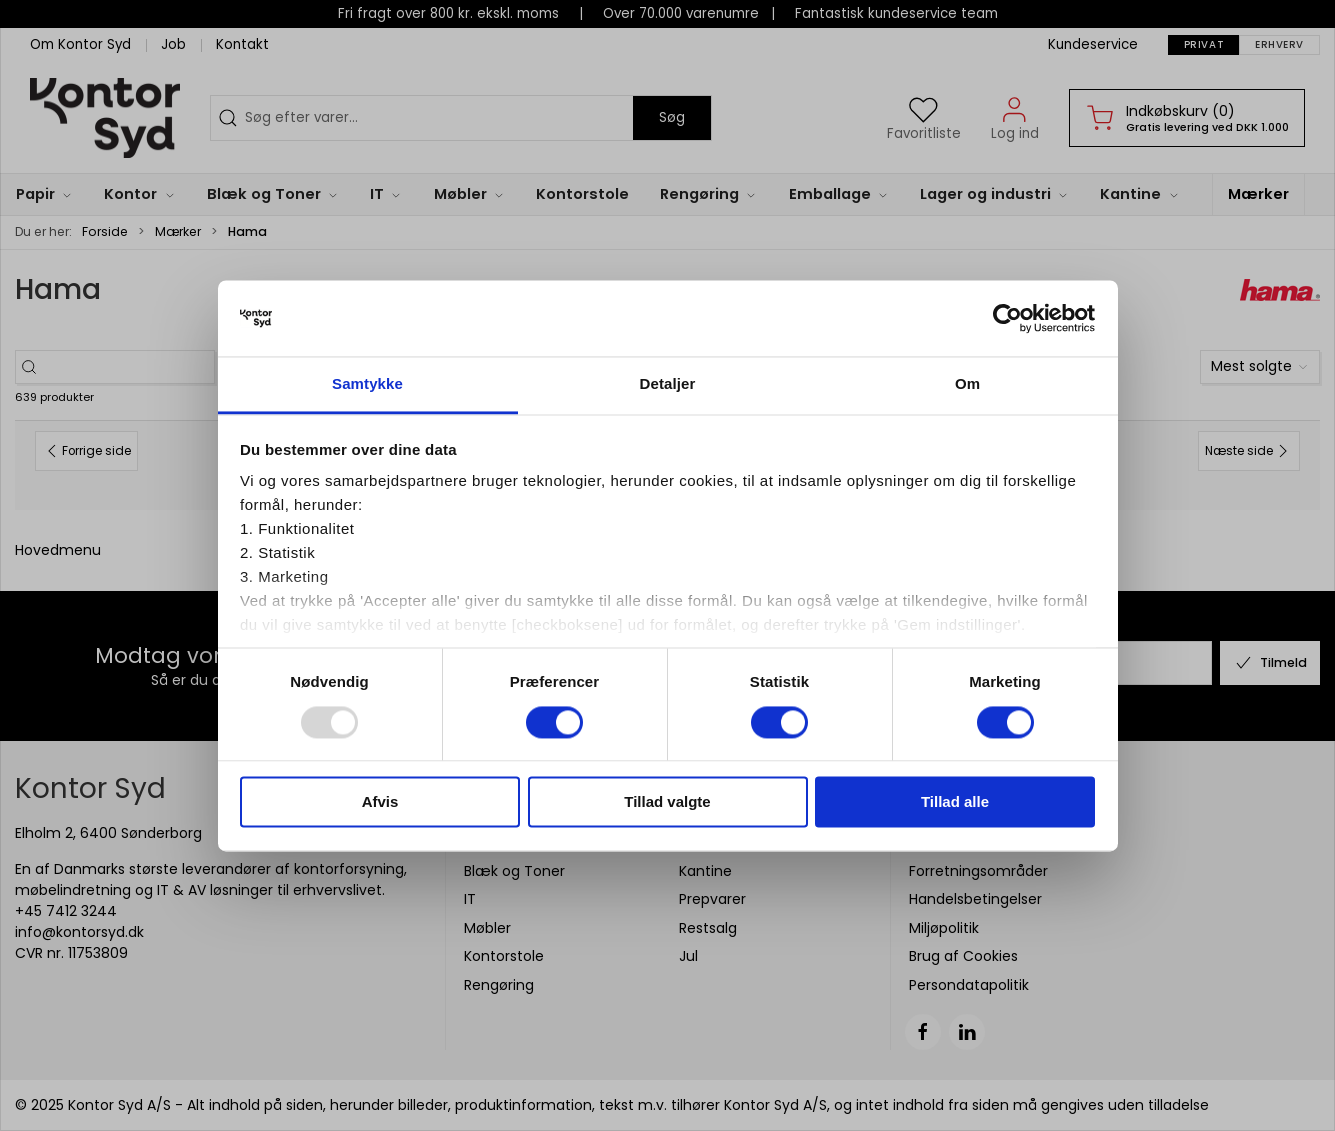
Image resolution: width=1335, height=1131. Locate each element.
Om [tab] (967, 384)
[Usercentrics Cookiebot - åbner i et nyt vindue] (1007, 318)
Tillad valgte (667, 802)
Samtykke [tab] (367, 384)
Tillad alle (955, 802)
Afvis (380, 802)
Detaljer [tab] (668, 384)
